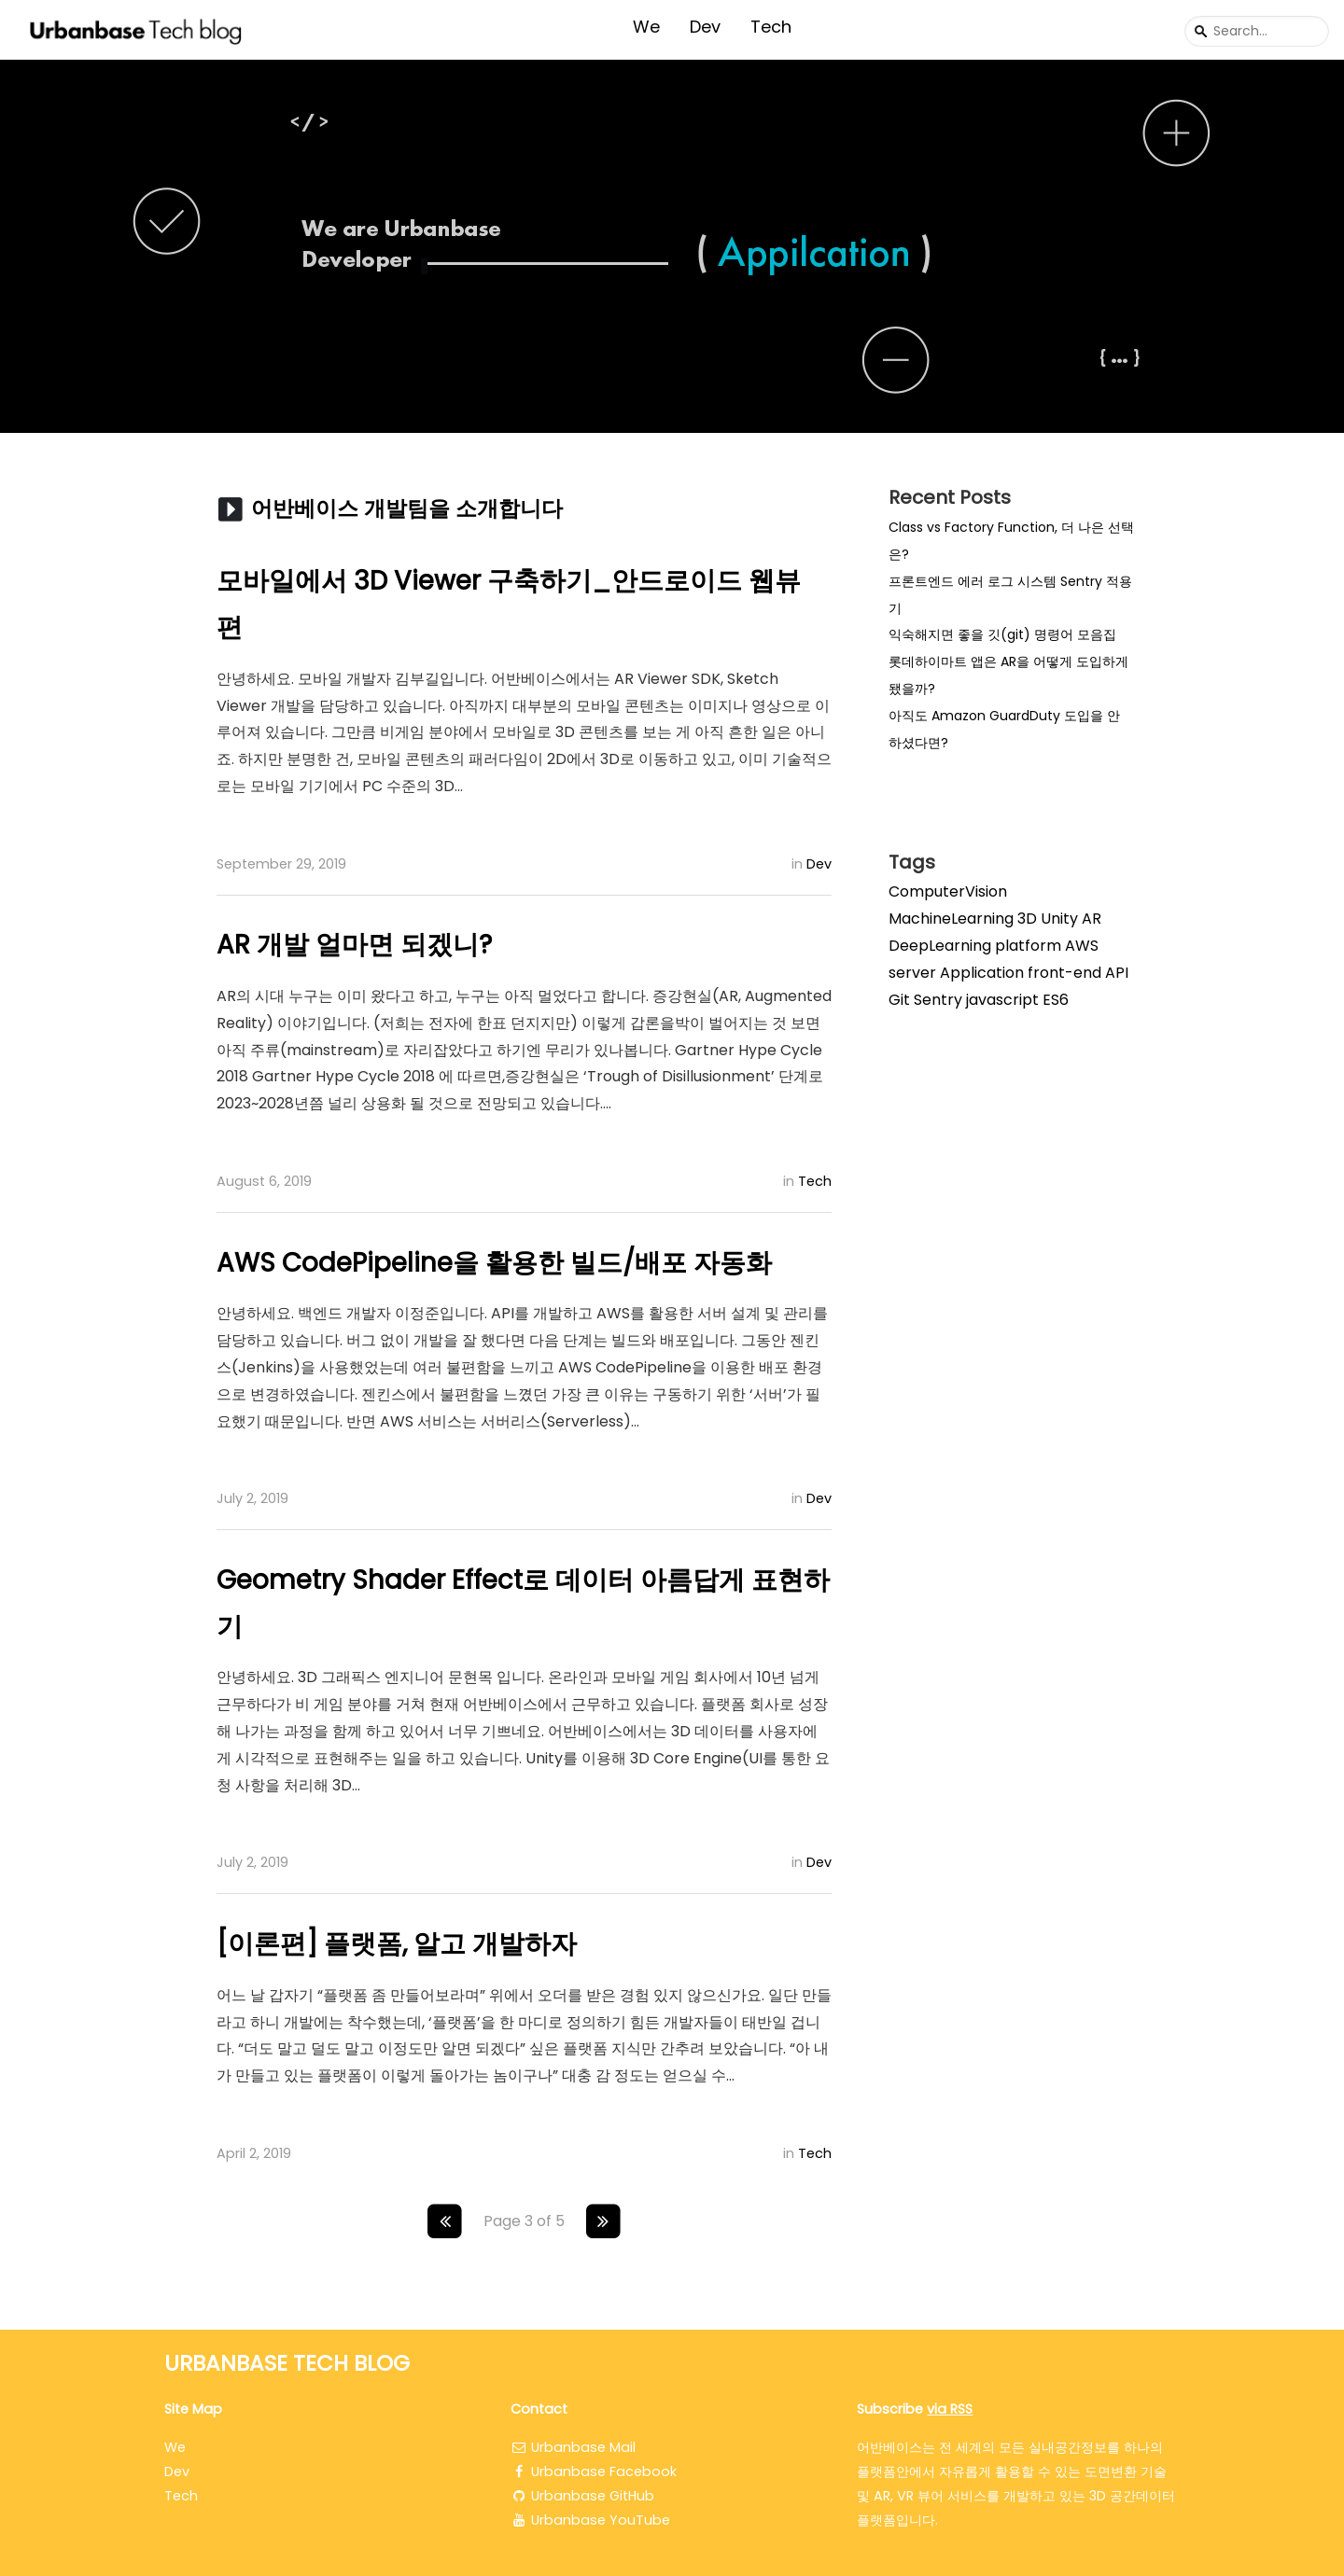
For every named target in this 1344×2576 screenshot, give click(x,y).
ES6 (1056, 999)
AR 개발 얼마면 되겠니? (354, 944)
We (646, 27)
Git (899, 999)
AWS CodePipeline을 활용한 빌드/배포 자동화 (494, 1263)
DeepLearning (940, 945)
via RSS (950, 2409)
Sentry (938, 999)
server (912, 972)
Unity (1059, 918)
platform (1028, 945)
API (1116, 972)
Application (982, 972)
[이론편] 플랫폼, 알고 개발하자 (397, 1944)
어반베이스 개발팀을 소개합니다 (407, 508)
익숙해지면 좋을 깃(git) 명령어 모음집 (1002, 634)
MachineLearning (951, 918)
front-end (1064, 972)
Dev (705, 27)
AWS (1082, 945)
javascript (1002, 999)
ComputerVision (948, 891)
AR (1091, 918)
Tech (770, 27)
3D (1027, 918)
